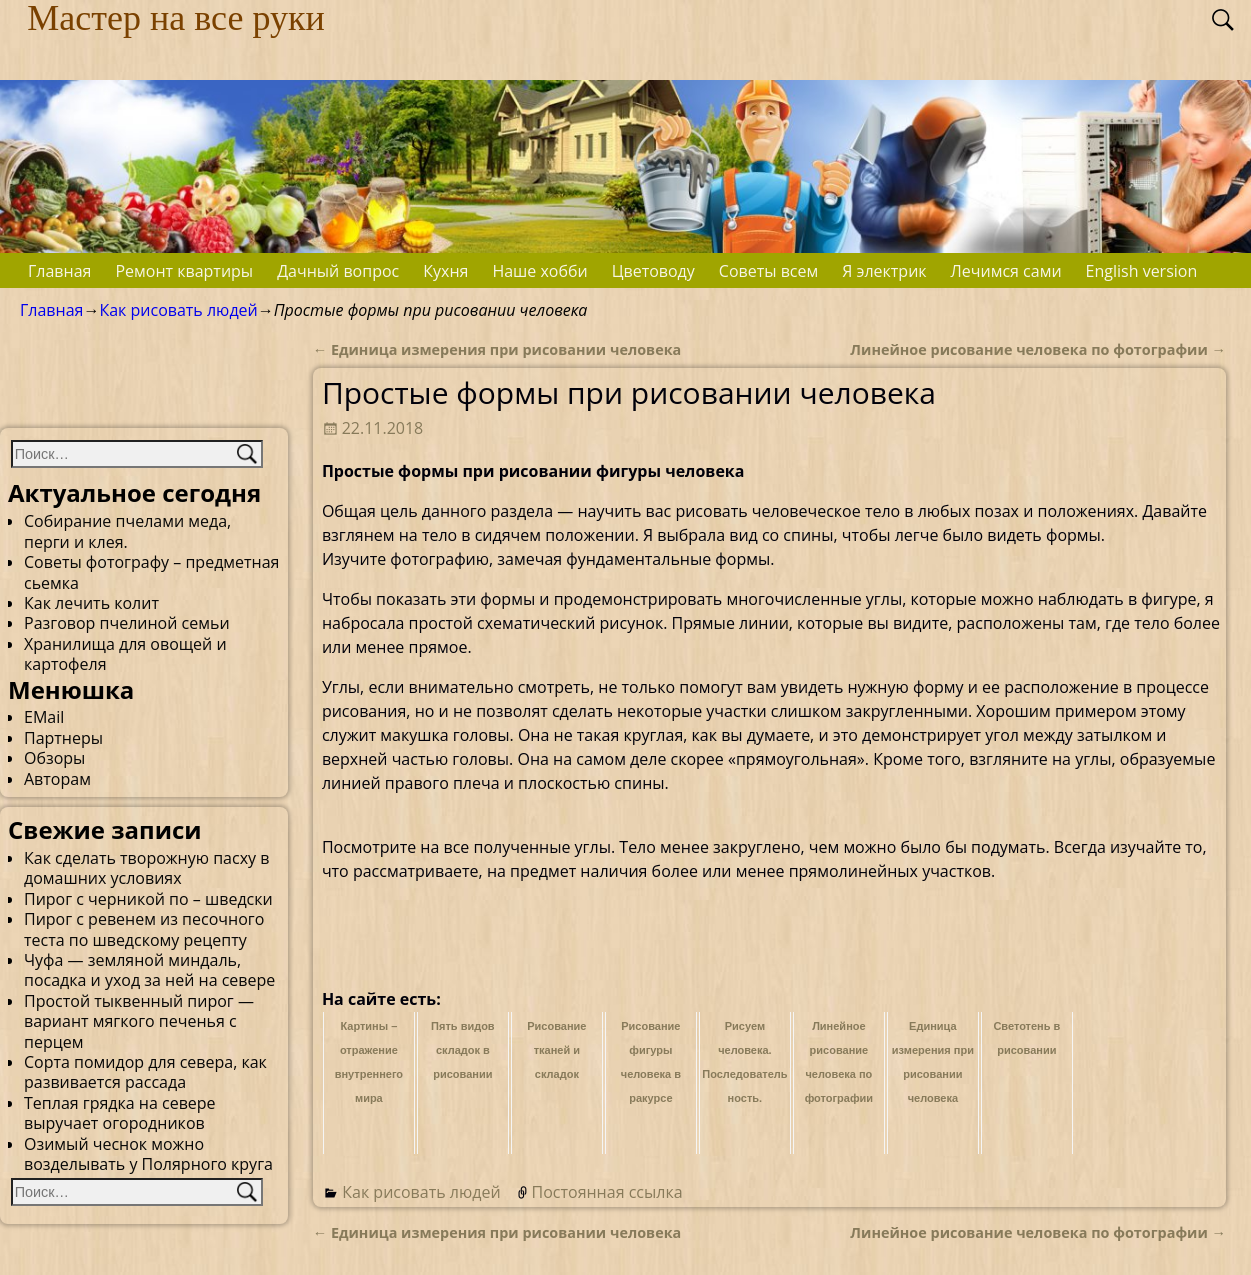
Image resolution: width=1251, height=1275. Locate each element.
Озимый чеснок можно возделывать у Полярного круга (148, 1154)
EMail (44, 717)
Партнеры (63, 738)
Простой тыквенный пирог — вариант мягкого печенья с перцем (139, 1021)
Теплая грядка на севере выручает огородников (120, 1113)
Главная (59, 271)
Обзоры (54, 758)
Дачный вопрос (338, 271)
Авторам (57, 779)
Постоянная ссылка (607, 1192)
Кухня (445, 271)
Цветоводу (653, 271)
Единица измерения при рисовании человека (497, 349)
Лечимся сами (1006, 271)
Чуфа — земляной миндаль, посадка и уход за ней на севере (149, 970)
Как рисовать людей (178, 310)
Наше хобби (539, 271)
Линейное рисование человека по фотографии (1038, 349)
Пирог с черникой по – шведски (148, 899)
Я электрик (884, 271)
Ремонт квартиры (184, 271)
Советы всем (768, 271)
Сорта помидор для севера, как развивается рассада (145, 1072)
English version (1142, 271)
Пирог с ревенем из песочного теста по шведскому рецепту (144, 929)
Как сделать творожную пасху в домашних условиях (146, 868)
